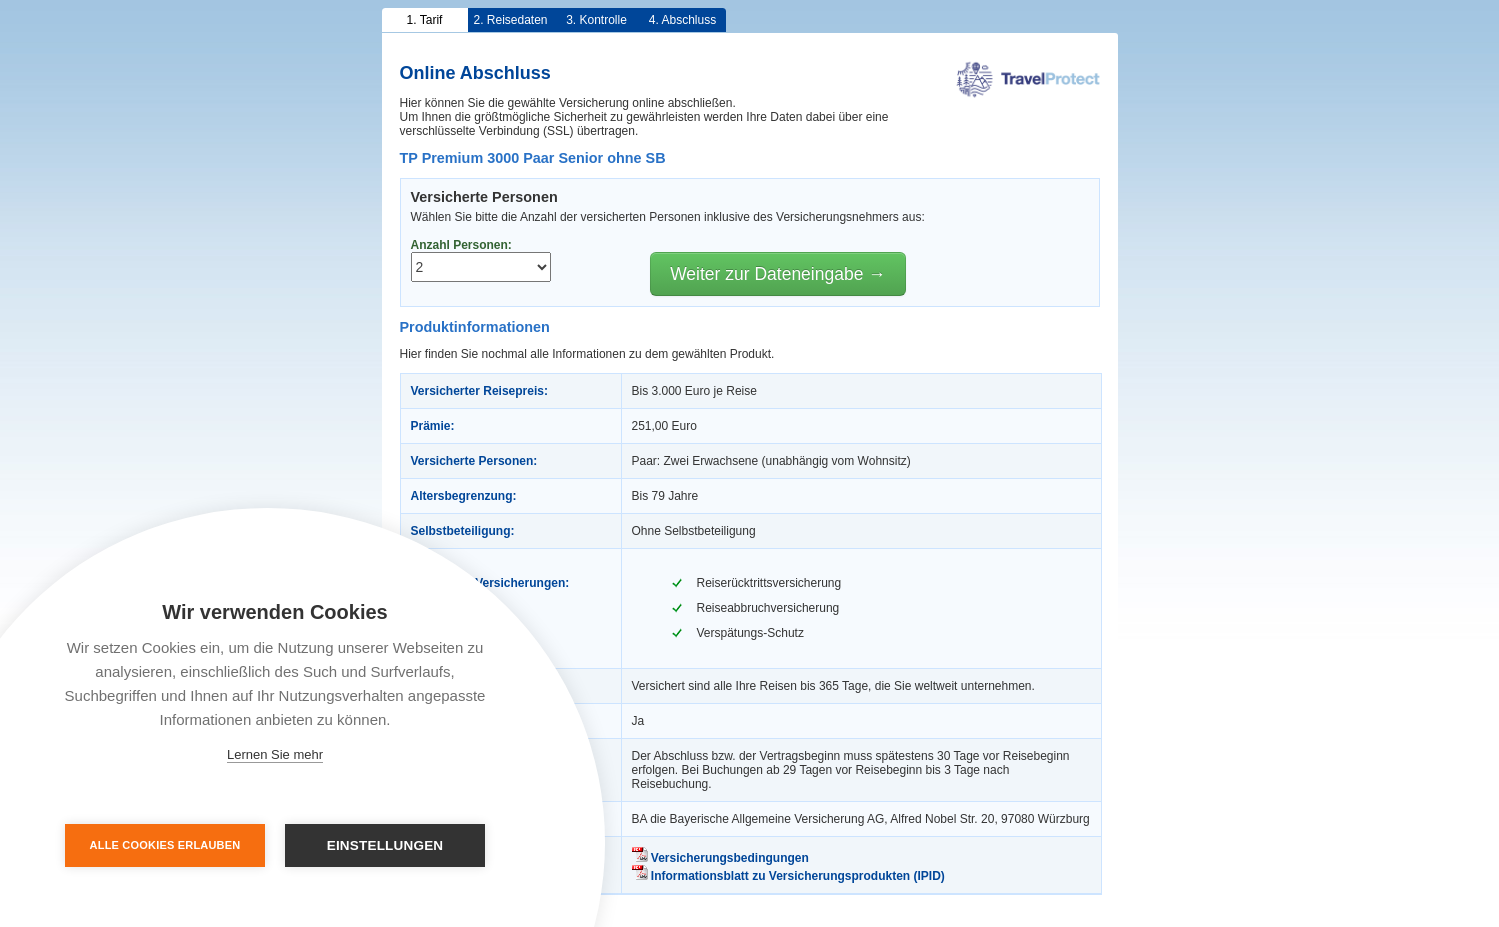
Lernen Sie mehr (275, 754)
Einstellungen (385, 845)
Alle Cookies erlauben (165, 845)
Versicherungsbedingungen (720, 858)
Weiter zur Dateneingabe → (778, 274)
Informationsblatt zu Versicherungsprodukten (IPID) (788, 876)
